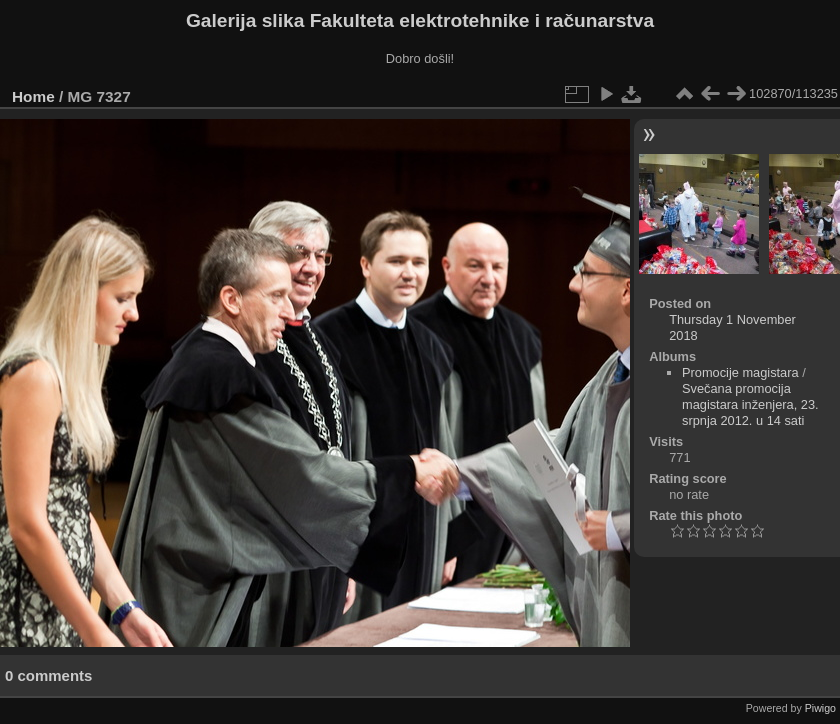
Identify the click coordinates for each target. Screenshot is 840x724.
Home (33, 96)
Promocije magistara (740, 372)
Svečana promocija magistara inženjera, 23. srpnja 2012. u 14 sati (750, 404)
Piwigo (820, 708)
